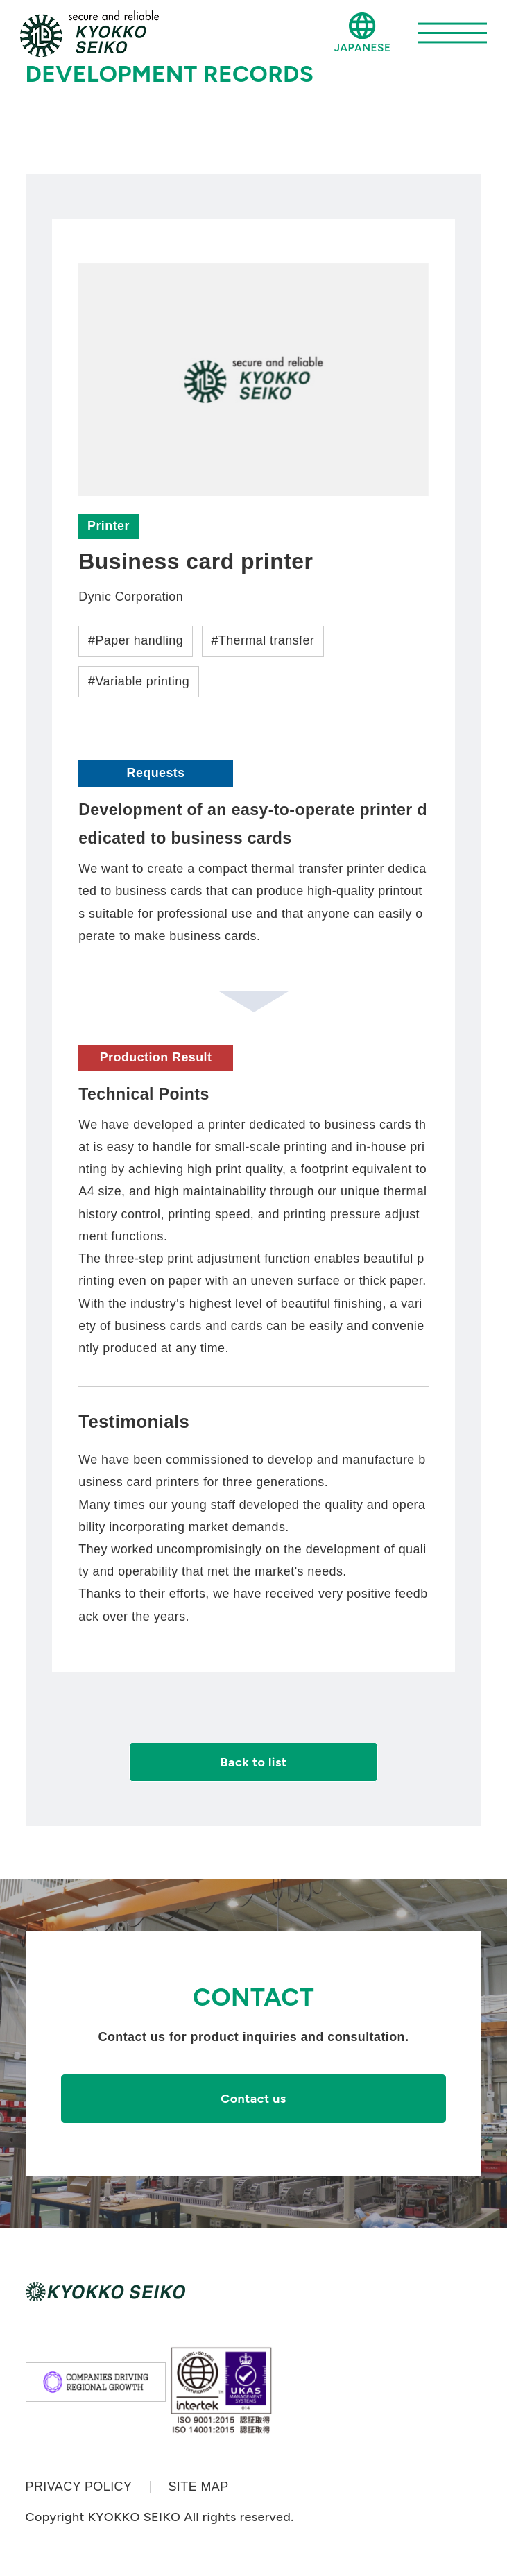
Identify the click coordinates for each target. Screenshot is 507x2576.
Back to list (254, 1762)
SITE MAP (198, 2486)
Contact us (253, 2098)
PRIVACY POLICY (79, 2486)
